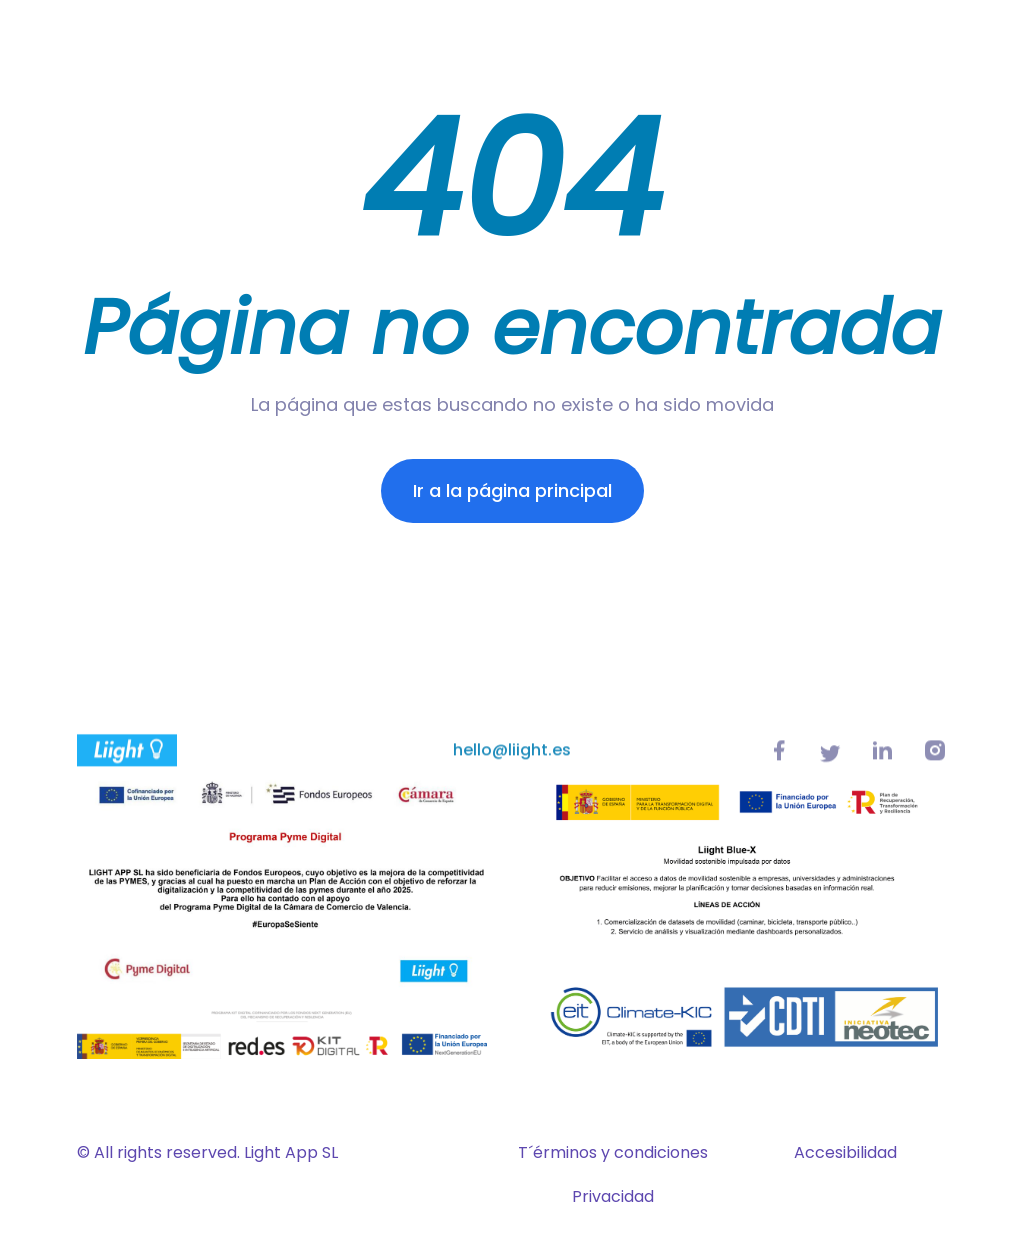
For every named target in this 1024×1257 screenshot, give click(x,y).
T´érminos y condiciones (613, 1152)
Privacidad (613, 1196)
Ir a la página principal (512, 490)
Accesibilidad (845, 1152)
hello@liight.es (512, 756)
